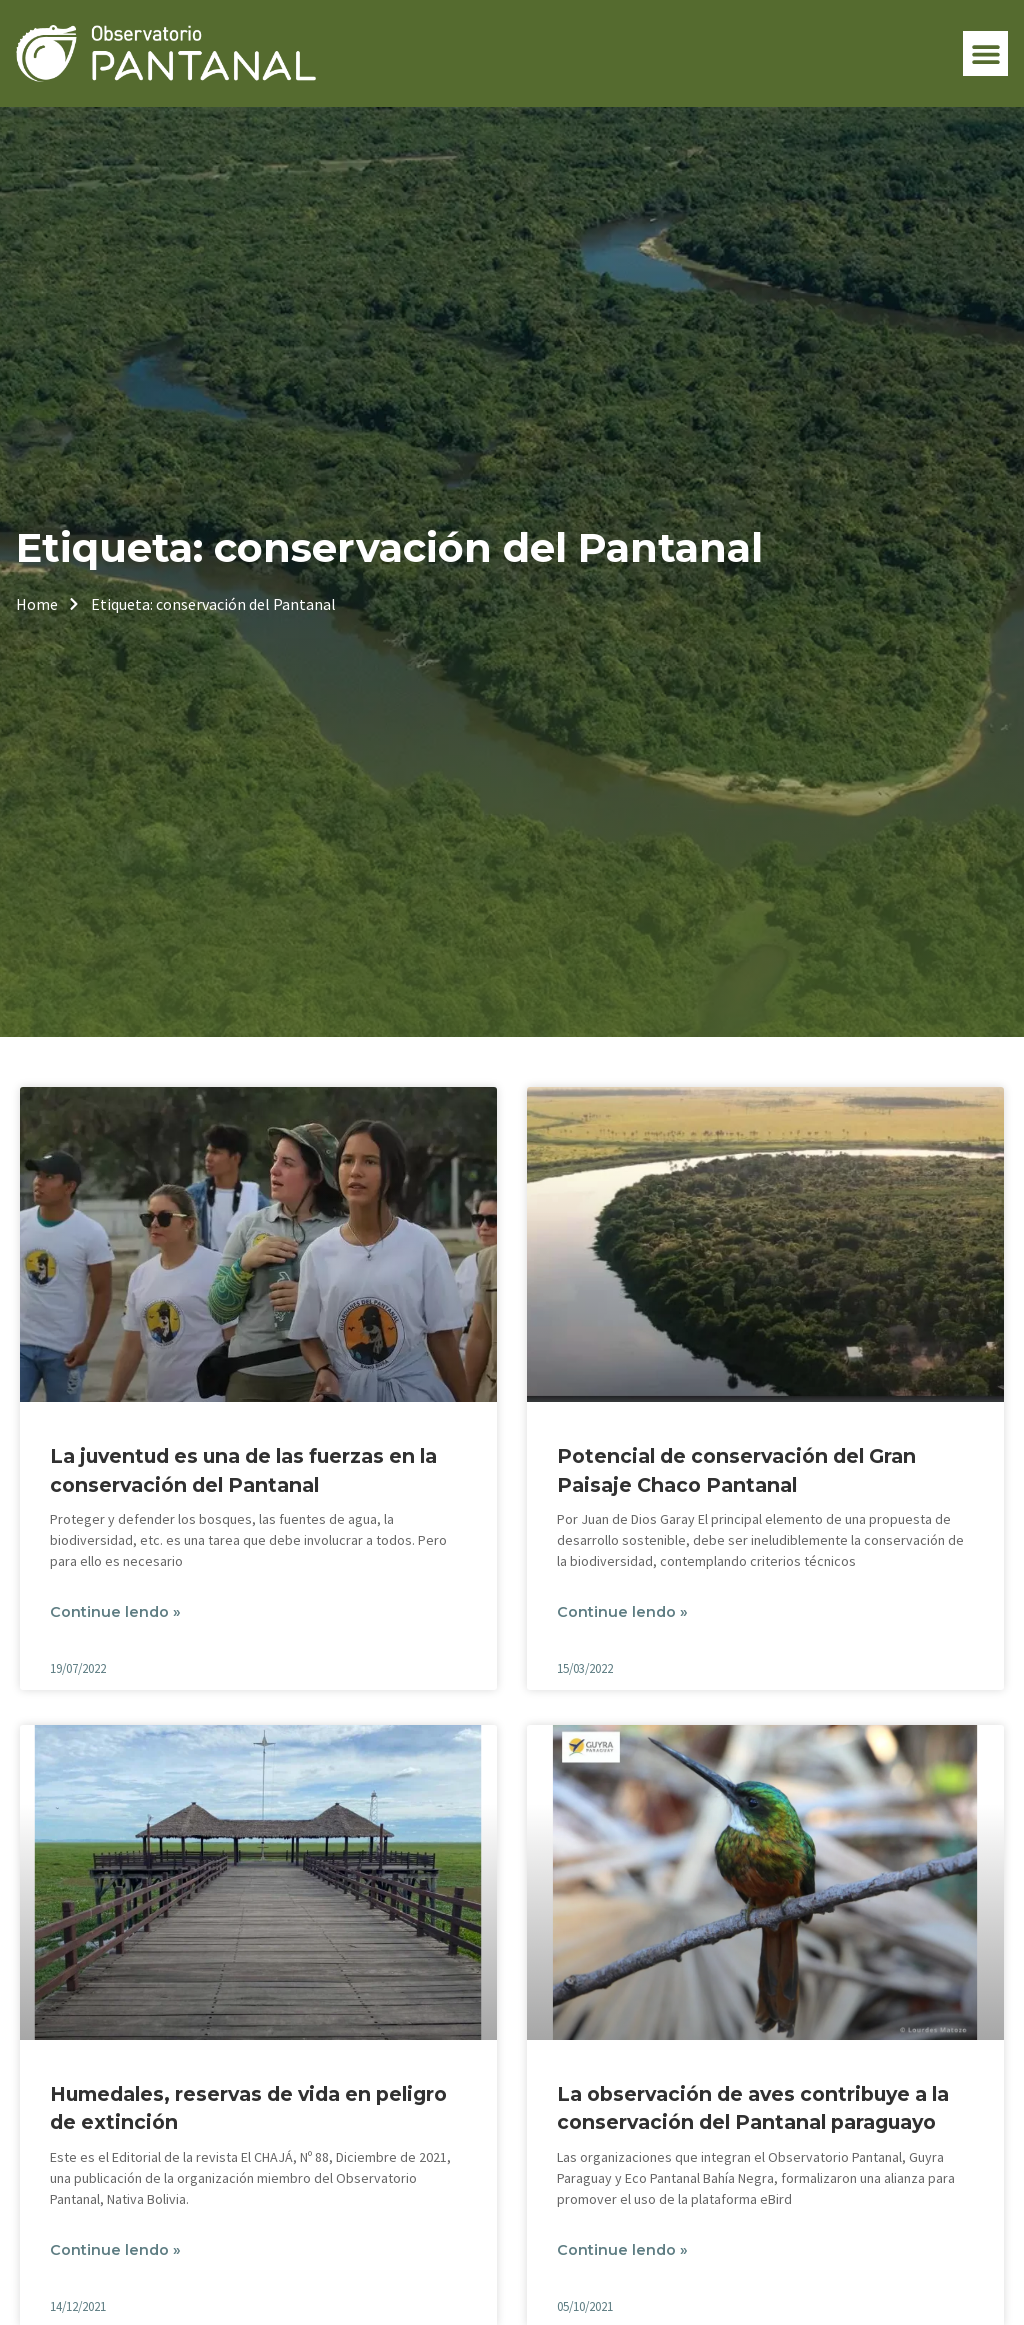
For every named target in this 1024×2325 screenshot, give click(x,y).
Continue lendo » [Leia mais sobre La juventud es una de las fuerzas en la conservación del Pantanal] (115, 1612)
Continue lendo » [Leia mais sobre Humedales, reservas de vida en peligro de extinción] (115, 2250)
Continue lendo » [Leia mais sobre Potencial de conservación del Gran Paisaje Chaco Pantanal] (622, 1612)
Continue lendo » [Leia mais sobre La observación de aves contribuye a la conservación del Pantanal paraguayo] (622, 2250)
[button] (985, 53)
